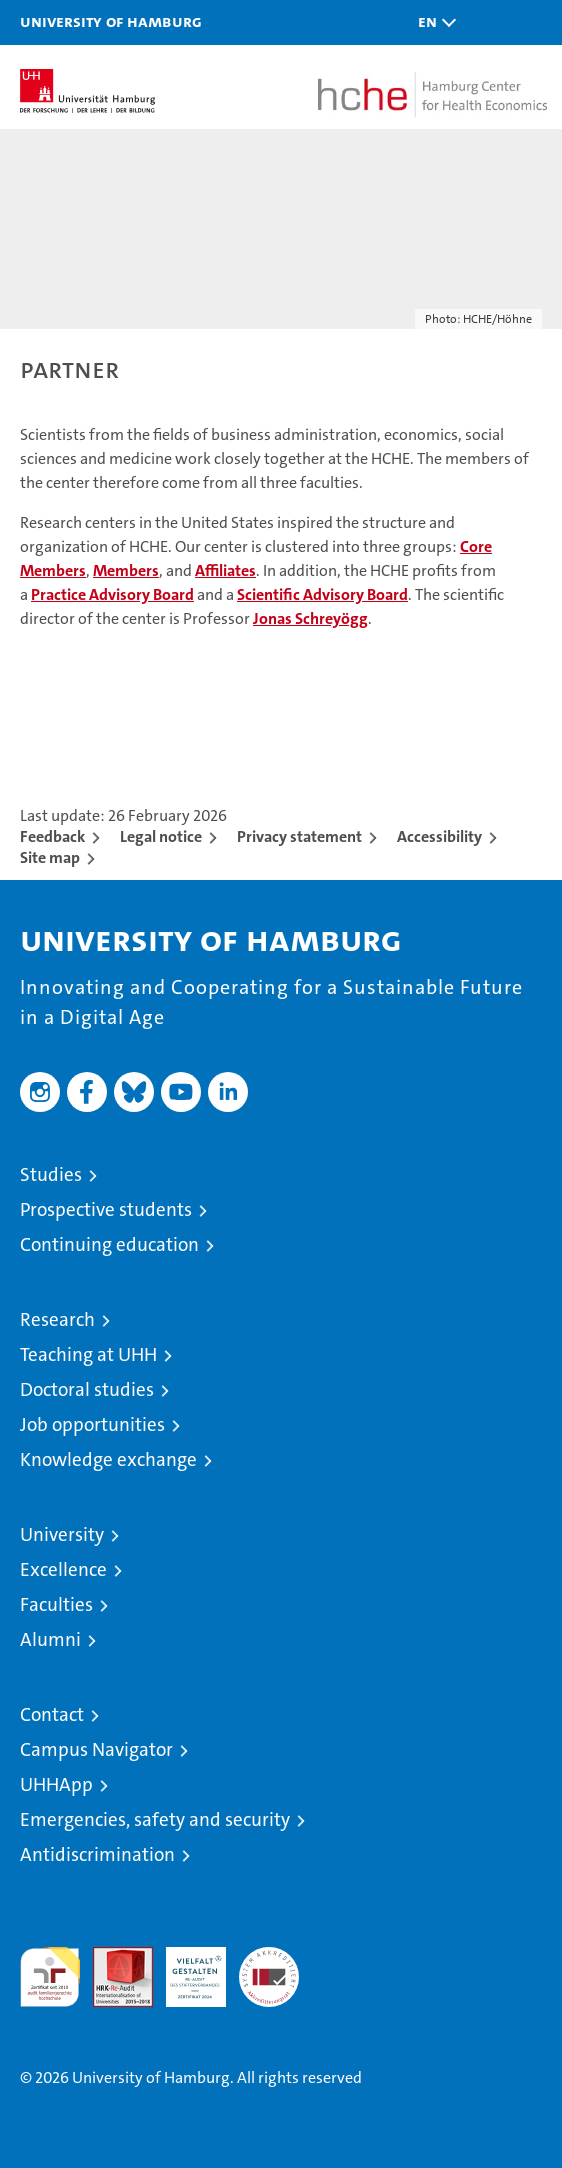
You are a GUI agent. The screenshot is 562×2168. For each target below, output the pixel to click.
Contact (52, 1714)
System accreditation (269, 1968)
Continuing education (109, 1244)
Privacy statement (299, 836)
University (62, 1534)
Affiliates (225, 570)
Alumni (50, 1639)
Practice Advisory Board (112, 594)
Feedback (52, 836)
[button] (432, 22)
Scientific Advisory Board (322, 594)
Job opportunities (92, 1424)
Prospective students (106, 1209)
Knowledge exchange (108, 1459)
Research (57, 1319)
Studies (51, 1174)
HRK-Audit (185, 1968)
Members (126, 570)
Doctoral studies (87, 1389)
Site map (50, 857)
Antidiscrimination (97, 1854)
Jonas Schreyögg (310, 618)
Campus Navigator (96, 1749)
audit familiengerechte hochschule (50, 1977)
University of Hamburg (111, 21)
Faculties (56, 1604)
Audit (112, 1957)
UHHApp (56, 1784)
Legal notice (161, 836)
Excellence (63, 1569)
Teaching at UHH (88, 1354)
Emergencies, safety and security (155, 1819)
